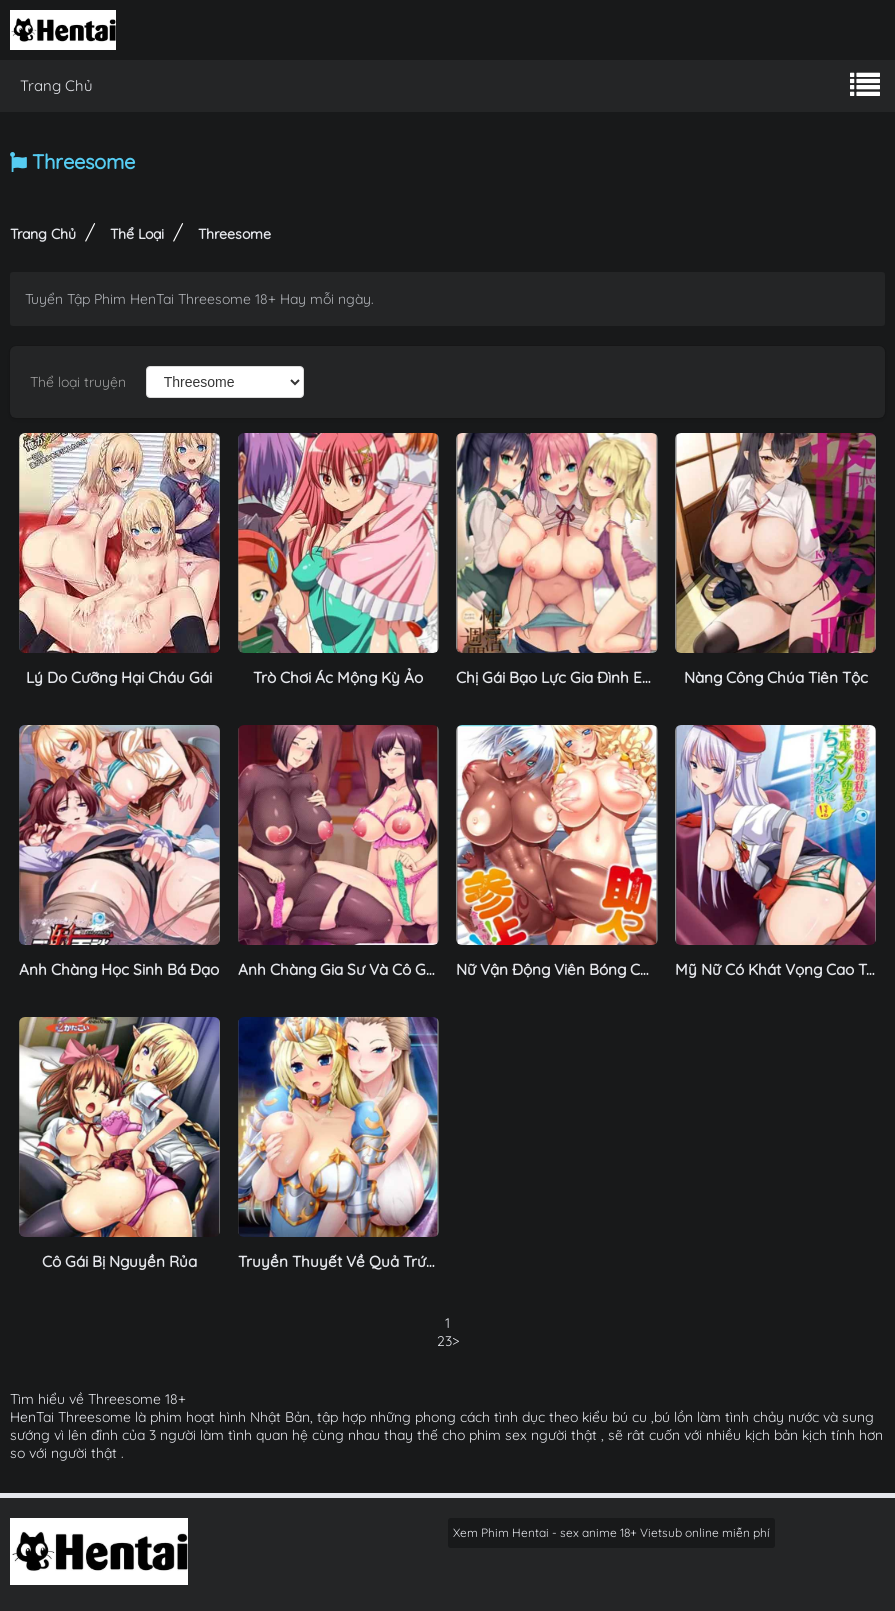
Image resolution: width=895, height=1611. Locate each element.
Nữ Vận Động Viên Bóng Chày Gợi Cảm (593, 969)
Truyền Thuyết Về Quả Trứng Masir (362, 1261)
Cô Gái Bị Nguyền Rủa (119, 1261)
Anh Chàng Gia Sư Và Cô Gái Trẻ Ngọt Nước (391, 969)
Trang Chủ (56, 85)
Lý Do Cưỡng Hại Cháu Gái (119, 677)
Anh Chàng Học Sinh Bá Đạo (119, 969)
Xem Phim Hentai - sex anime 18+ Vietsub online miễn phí (611, 1532)
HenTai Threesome (70, 1417)
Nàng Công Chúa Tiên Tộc (776, 677)
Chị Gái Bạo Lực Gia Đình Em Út (566, 677)
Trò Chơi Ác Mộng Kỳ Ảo (338, 677)
